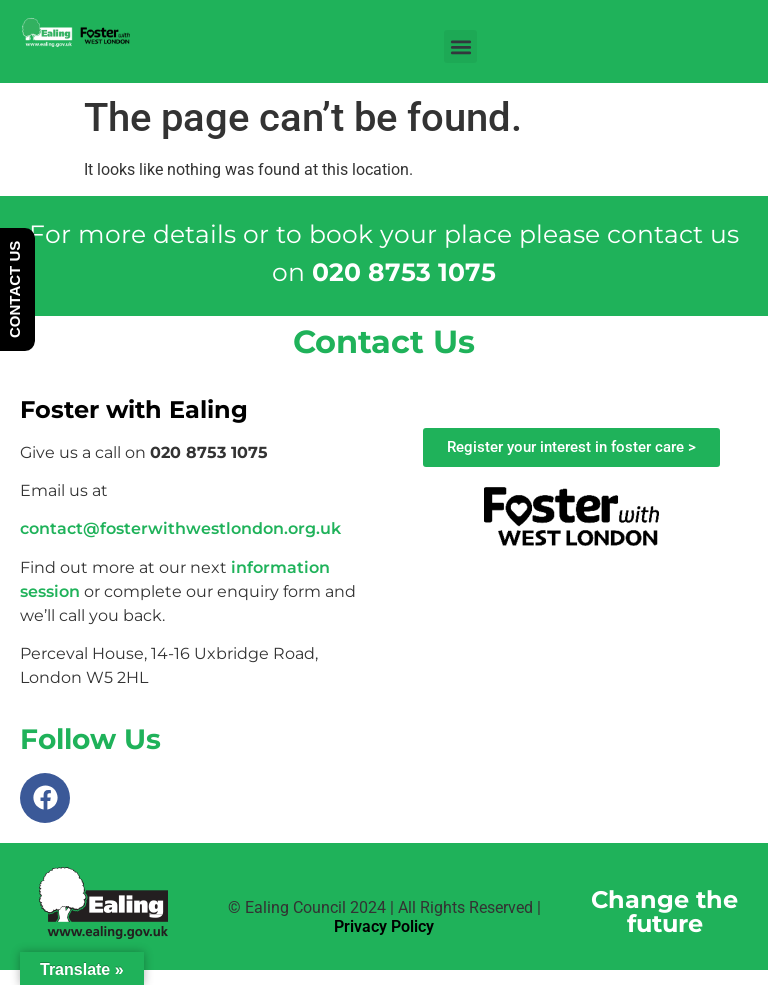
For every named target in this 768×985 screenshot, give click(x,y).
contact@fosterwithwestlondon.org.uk (180, 528)
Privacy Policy (384, 926)
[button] (460, 46)
